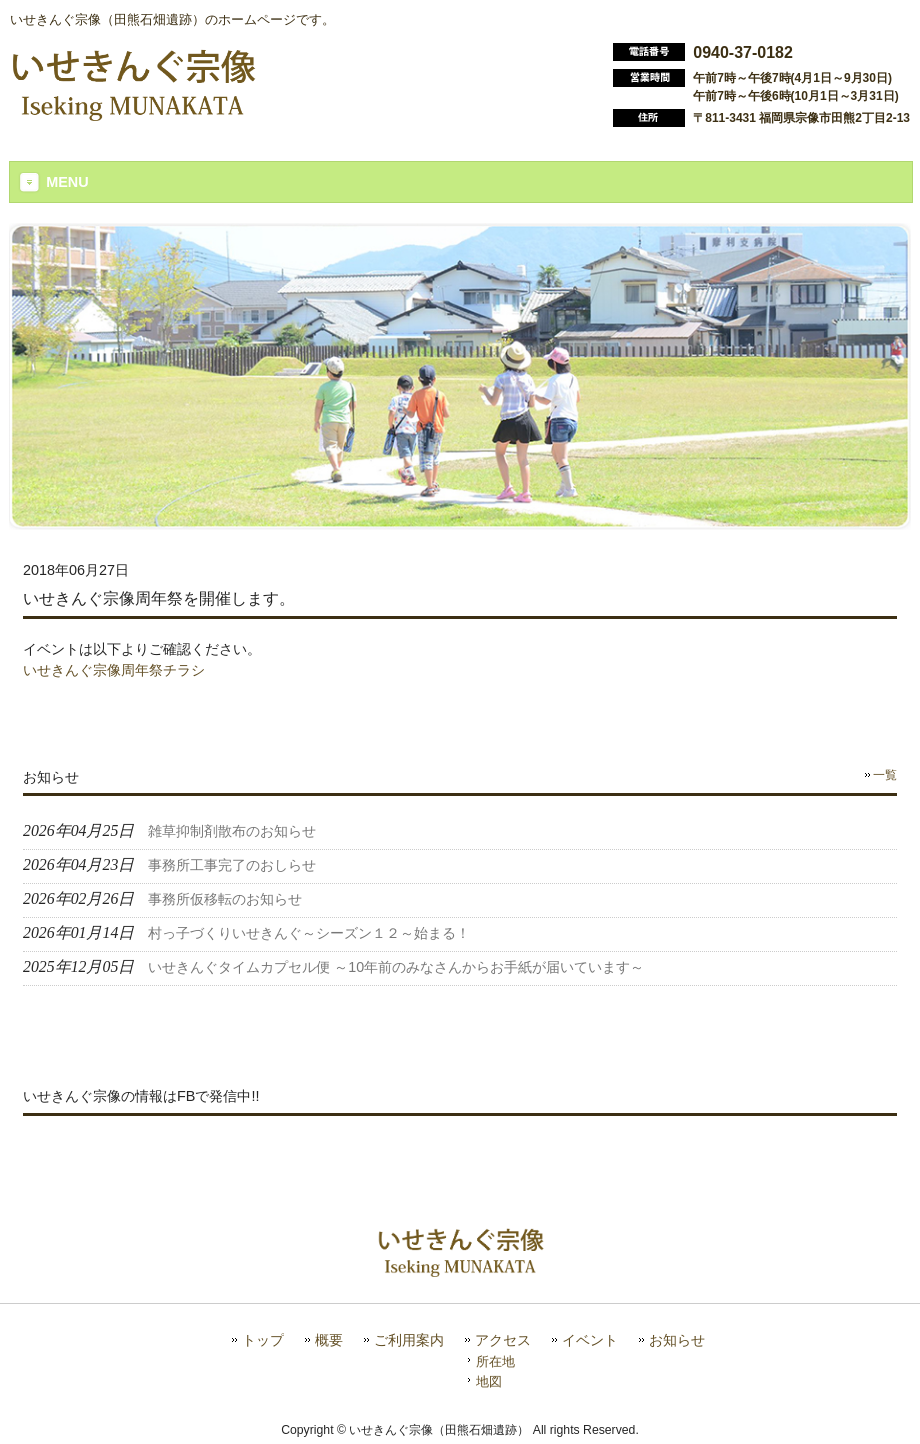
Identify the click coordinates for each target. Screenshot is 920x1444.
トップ (263, 1340)
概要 (329, 1340)
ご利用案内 (409, 1340)
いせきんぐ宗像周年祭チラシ (114, 670)
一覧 (885, 775)
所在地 (495, 1361)
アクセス (503, 1340)
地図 (489, 1381)
